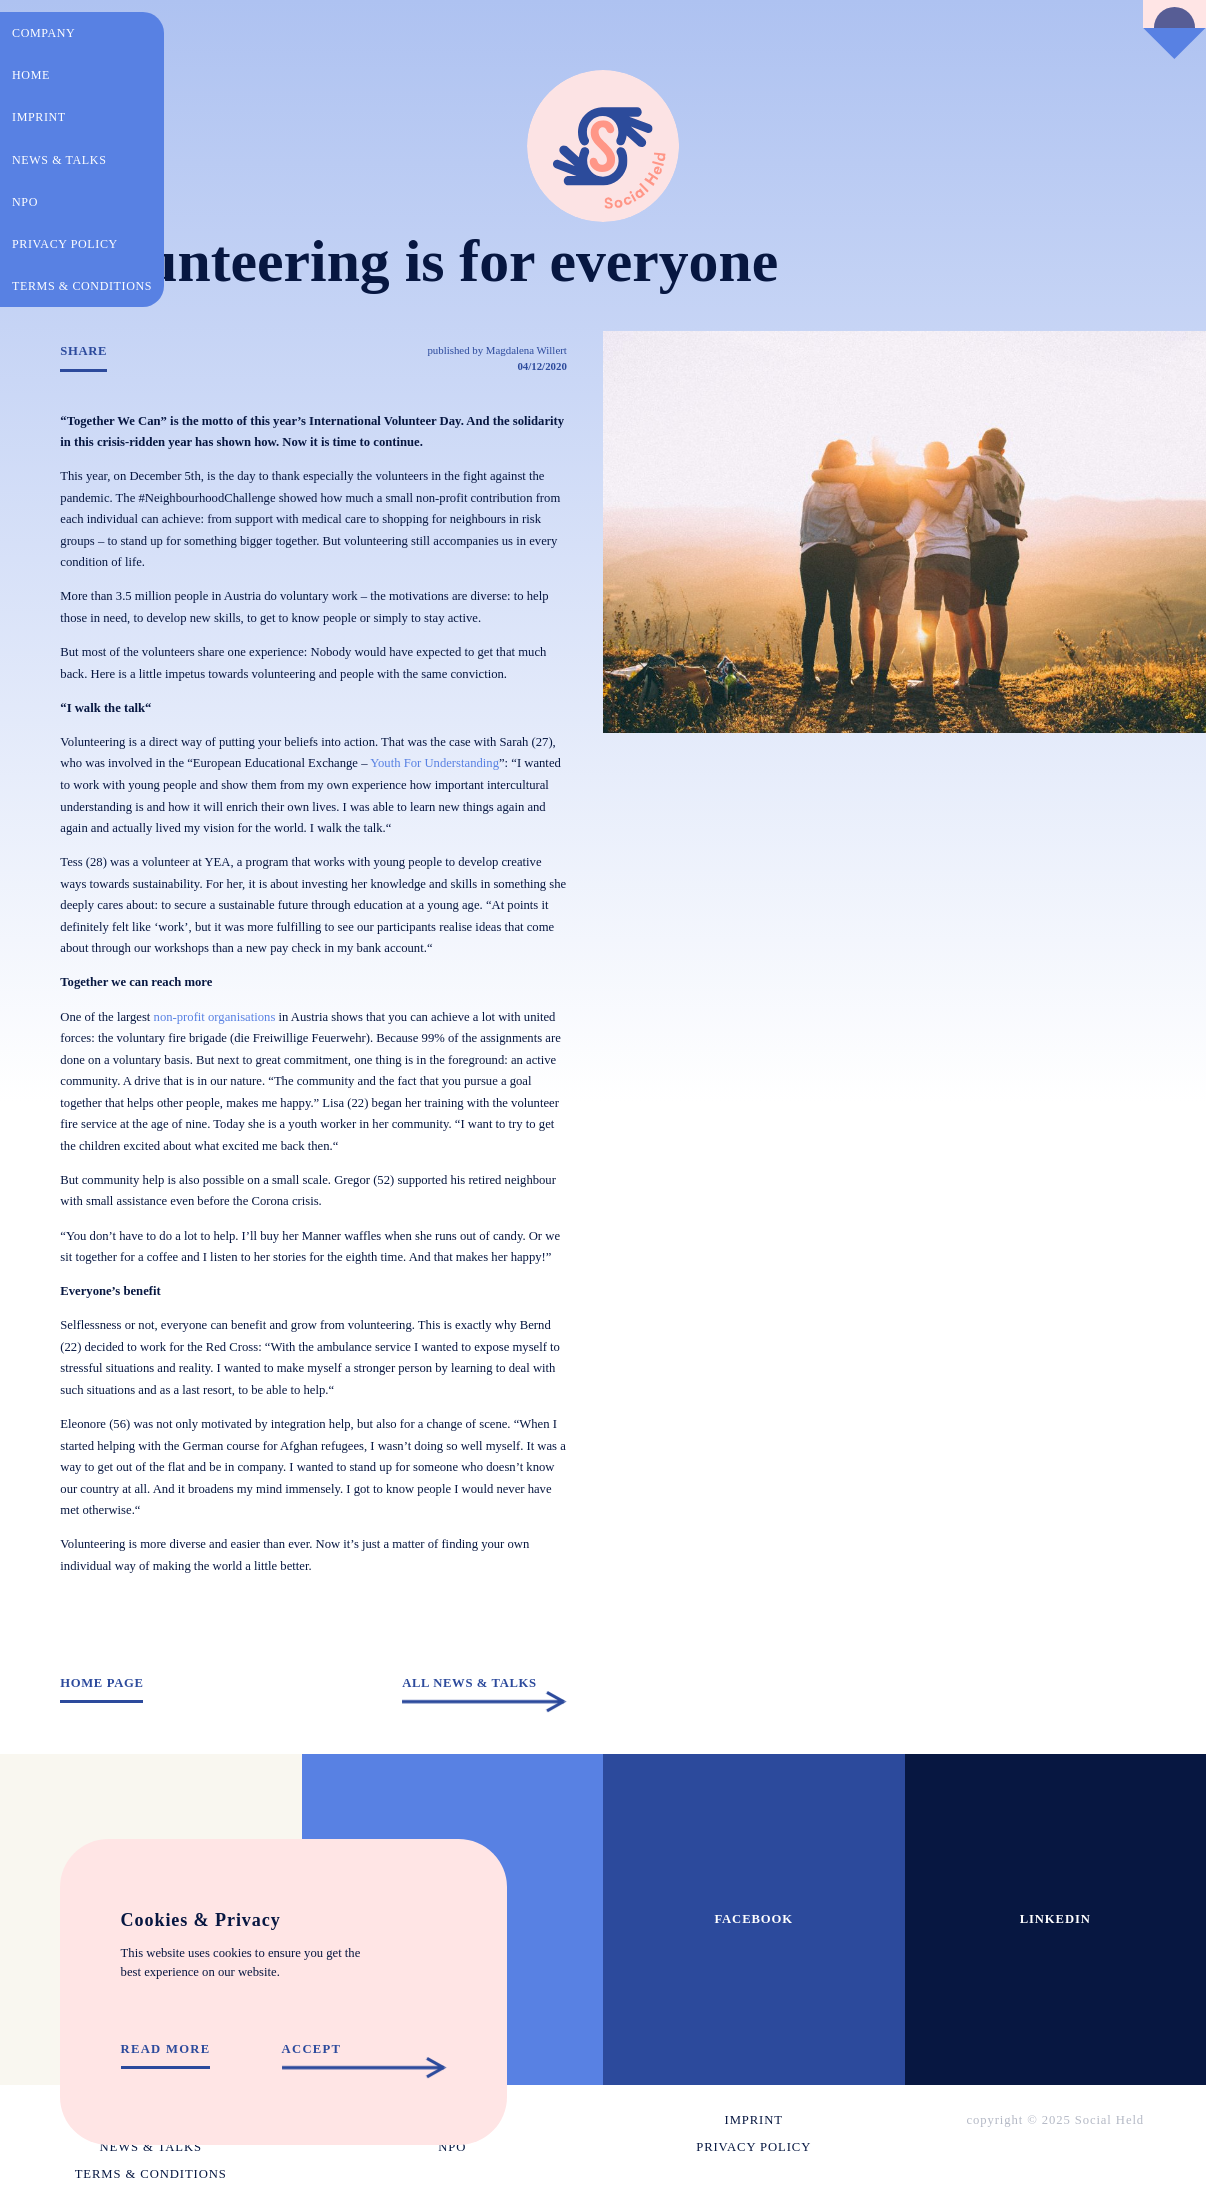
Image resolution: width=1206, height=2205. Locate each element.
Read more (166, 2049)
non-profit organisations (215, 1017)
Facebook (753, 1919)
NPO (25, 202)
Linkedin (1055, 1919)
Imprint (39, 117)
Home (31, 75)
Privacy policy (65, 244)
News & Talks (59, 160)
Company (43, 33)
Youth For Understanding (434, 763)
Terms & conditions (82, 286)
